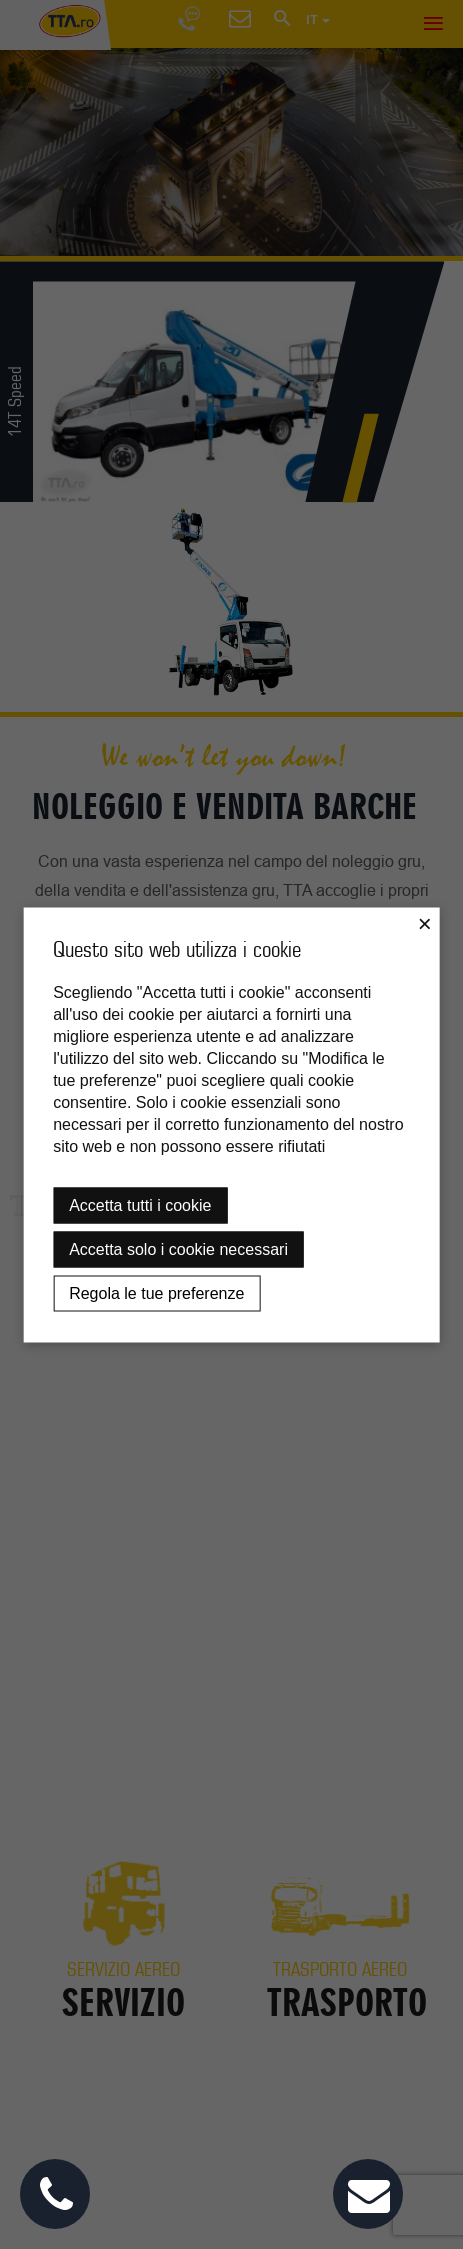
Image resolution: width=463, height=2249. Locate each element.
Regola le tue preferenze (156, 1292)
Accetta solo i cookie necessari (178, 1248)
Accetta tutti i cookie (140, 1204)
